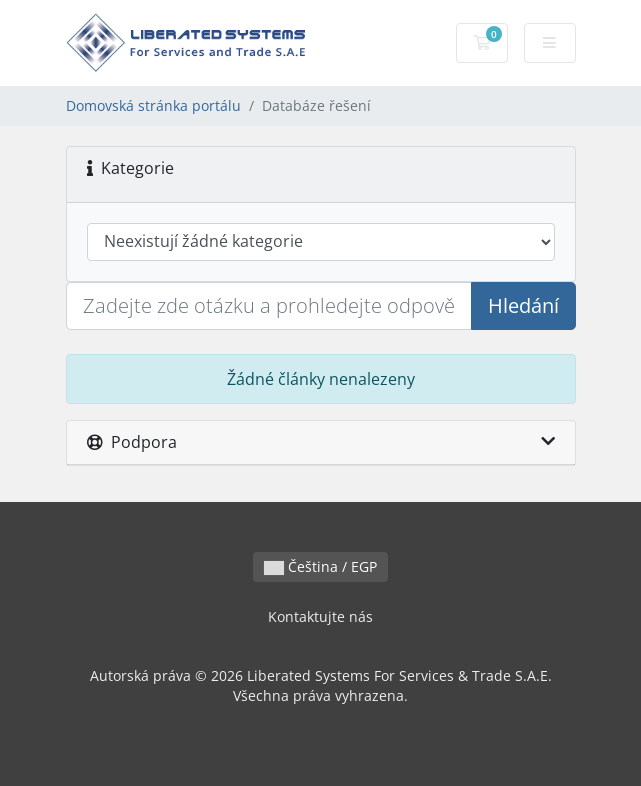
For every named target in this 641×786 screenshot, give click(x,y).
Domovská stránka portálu (153, 105)
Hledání (523, 305)
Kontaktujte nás (320, 616)
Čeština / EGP (320, 566)
